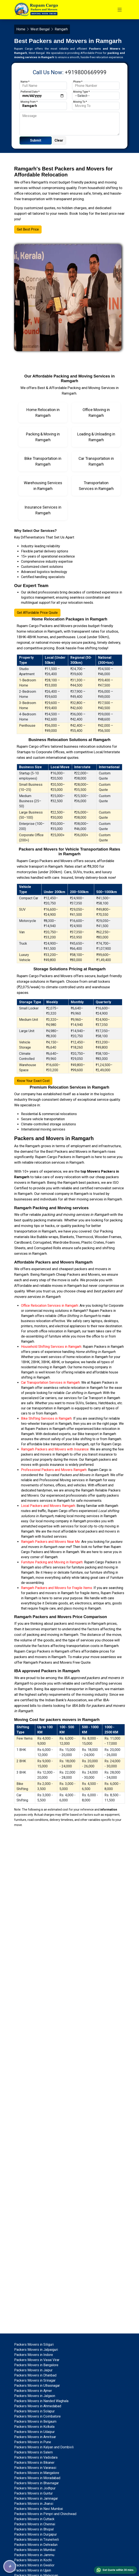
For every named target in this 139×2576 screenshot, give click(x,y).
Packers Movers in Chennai (34, 2524)
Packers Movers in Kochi (33, 2560)
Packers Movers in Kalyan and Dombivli (44, 2447)
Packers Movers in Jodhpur (35, 2488)
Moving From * (29, 101)
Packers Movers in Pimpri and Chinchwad (45, 2514)
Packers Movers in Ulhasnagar (37, 2386)
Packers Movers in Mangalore (36, 2473)
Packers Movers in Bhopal (34, 2529)
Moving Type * (81, 91)
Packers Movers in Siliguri (34, 2344)
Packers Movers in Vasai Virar (36, 2360)
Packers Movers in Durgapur (35, 2534)
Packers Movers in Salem (33, 2452)
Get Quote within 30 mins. (115, 2570)
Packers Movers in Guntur (33, 2493)
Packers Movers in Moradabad (37, 2478)
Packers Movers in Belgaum (35, 2421)
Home (20, 29)
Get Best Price (28, 229)
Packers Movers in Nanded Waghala (41, 2401)
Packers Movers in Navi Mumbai (38, 2509)
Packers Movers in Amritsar (35, 2437)
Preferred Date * (30, 91)
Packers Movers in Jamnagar (36, 2498)
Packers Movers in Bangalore (36, 2365)
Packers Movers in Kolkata (34, 2427)
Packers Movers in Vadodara (35, 2457)
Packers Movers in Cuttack (34, 2519)
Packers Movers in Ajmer (33, 2391)
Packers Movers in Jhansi (33, 2504)
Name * (25, 81)
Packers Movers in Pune (32, 2442)
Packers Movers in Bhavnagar (36, 2483)
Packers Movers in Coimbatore (37, 2416)
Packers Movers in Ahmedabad (37, 2406)
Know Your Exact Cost (33, 1081)
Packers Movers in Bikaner (34, 2463)
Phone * (77, 81)
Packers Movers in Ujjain (32, 2570)
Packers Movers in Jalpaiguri (36, 2350)
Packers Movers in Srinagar (35, 2380)
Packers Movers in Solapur (34, 2411)
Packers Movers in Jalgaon (34, 2396)
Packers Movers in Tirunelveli (36, 2540)
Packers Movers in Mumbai (34, 2550)
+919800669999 (86, 72)
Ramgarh (32, 1146)
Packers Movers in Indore (33, 2355)
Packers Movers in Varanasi (35, 2468)
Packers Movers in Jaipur (33, 2370)
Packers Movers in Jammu (34, 2555)
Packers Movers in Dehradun (35, 2545)
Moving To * (80, 101)
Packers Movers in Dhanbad (35, 2375)
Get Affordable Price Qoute (37, 613)
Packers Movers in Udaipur (34, 2432)
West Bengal (40, 29)
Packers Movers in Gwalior (34, 2565)
